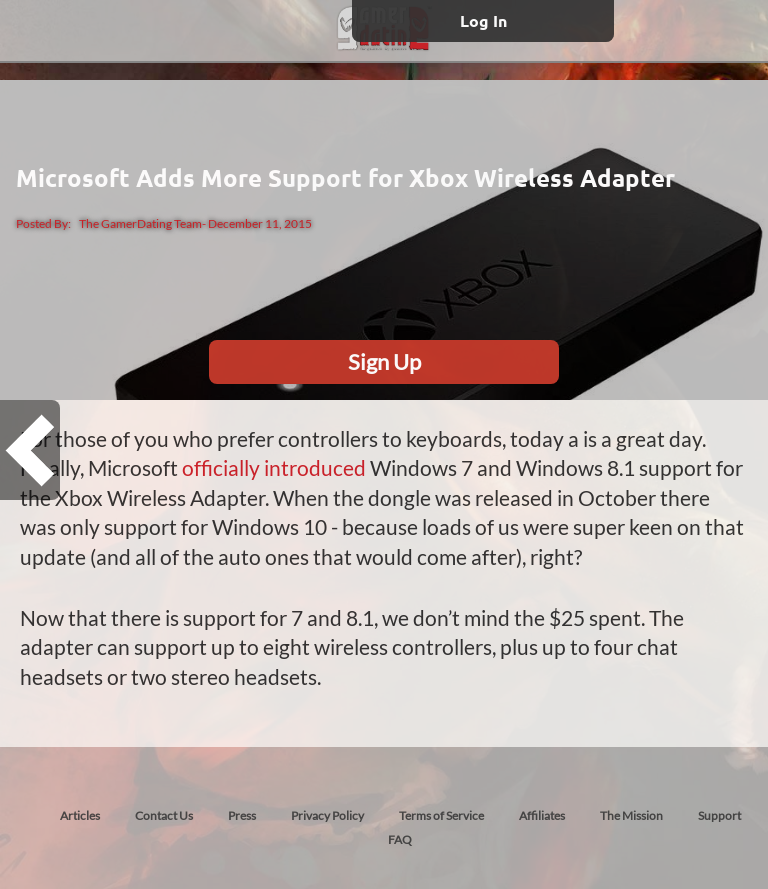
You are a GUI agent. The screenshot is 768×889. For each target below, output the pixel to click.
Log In (483, 20)
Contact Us (164, 815)
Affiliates (542, 815)
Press (242, 815)
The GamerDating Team (140, 223)
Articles (80, 815)
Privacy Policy (327, 815)
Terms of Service (441, 815)
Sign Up (384, 361)
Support (719, 815)
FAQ (400, 839)
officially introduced (274, 467)
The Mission (631, 815)
